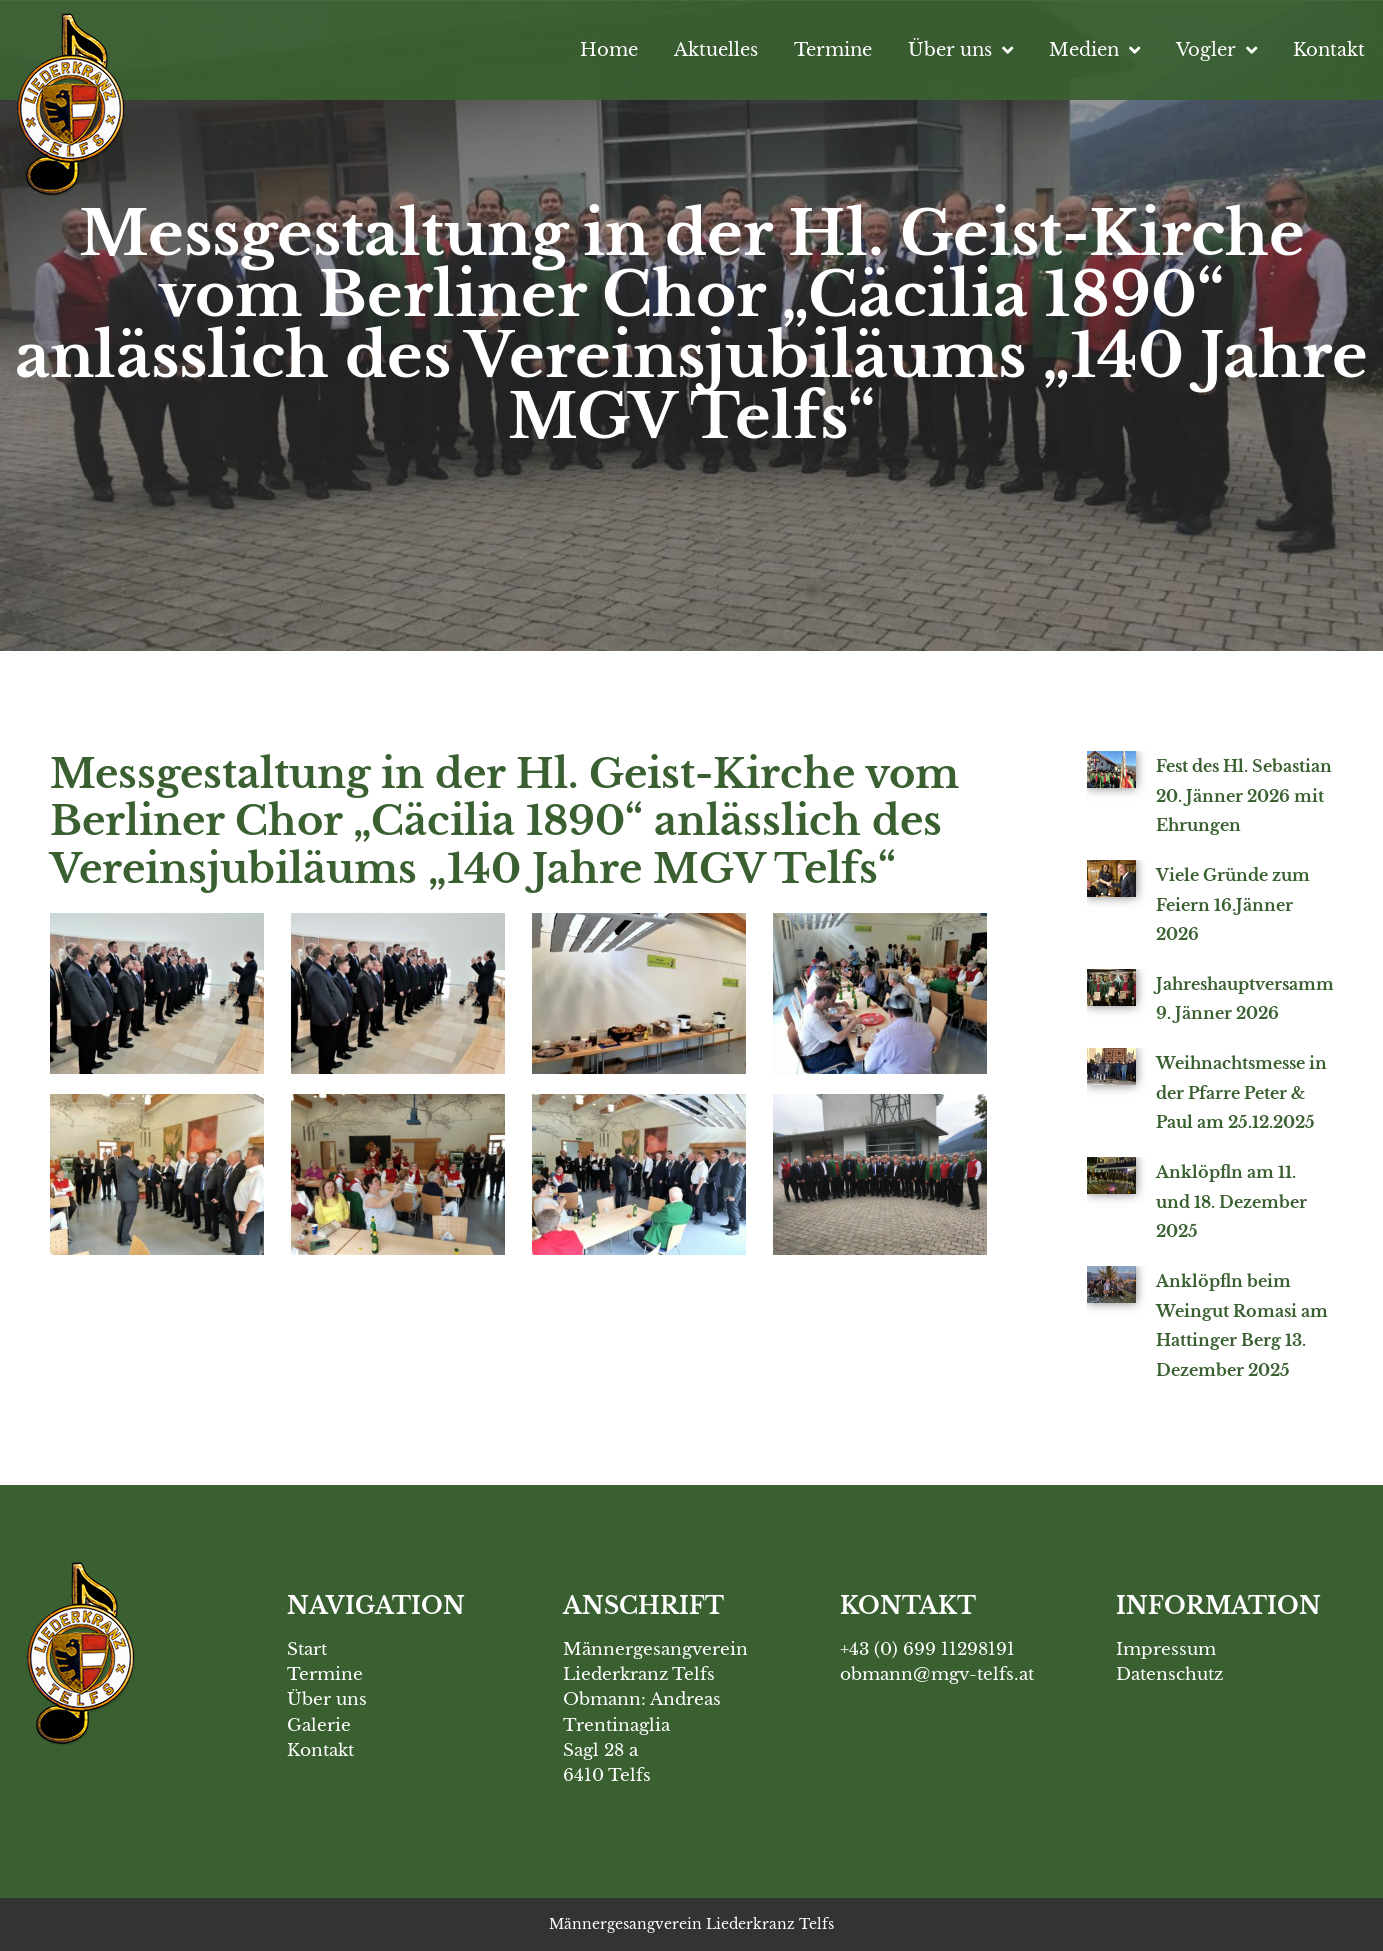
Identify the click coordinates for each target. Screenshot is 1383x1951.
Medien (1094, 50)
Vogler (1216, 50)
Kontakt (1329, 49)
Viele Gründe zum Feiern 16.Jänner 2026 (1233, 904)
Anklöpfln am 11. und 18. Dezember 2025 (1231, 1201)
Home (609, 49)
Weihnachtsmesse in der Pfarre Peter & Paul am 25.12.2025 (1241, 1092)
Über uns (960, 50)
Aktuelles (716, 49)
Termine (833, 49)
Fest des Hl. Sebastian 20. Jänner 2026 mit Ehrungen (1244, 795)
